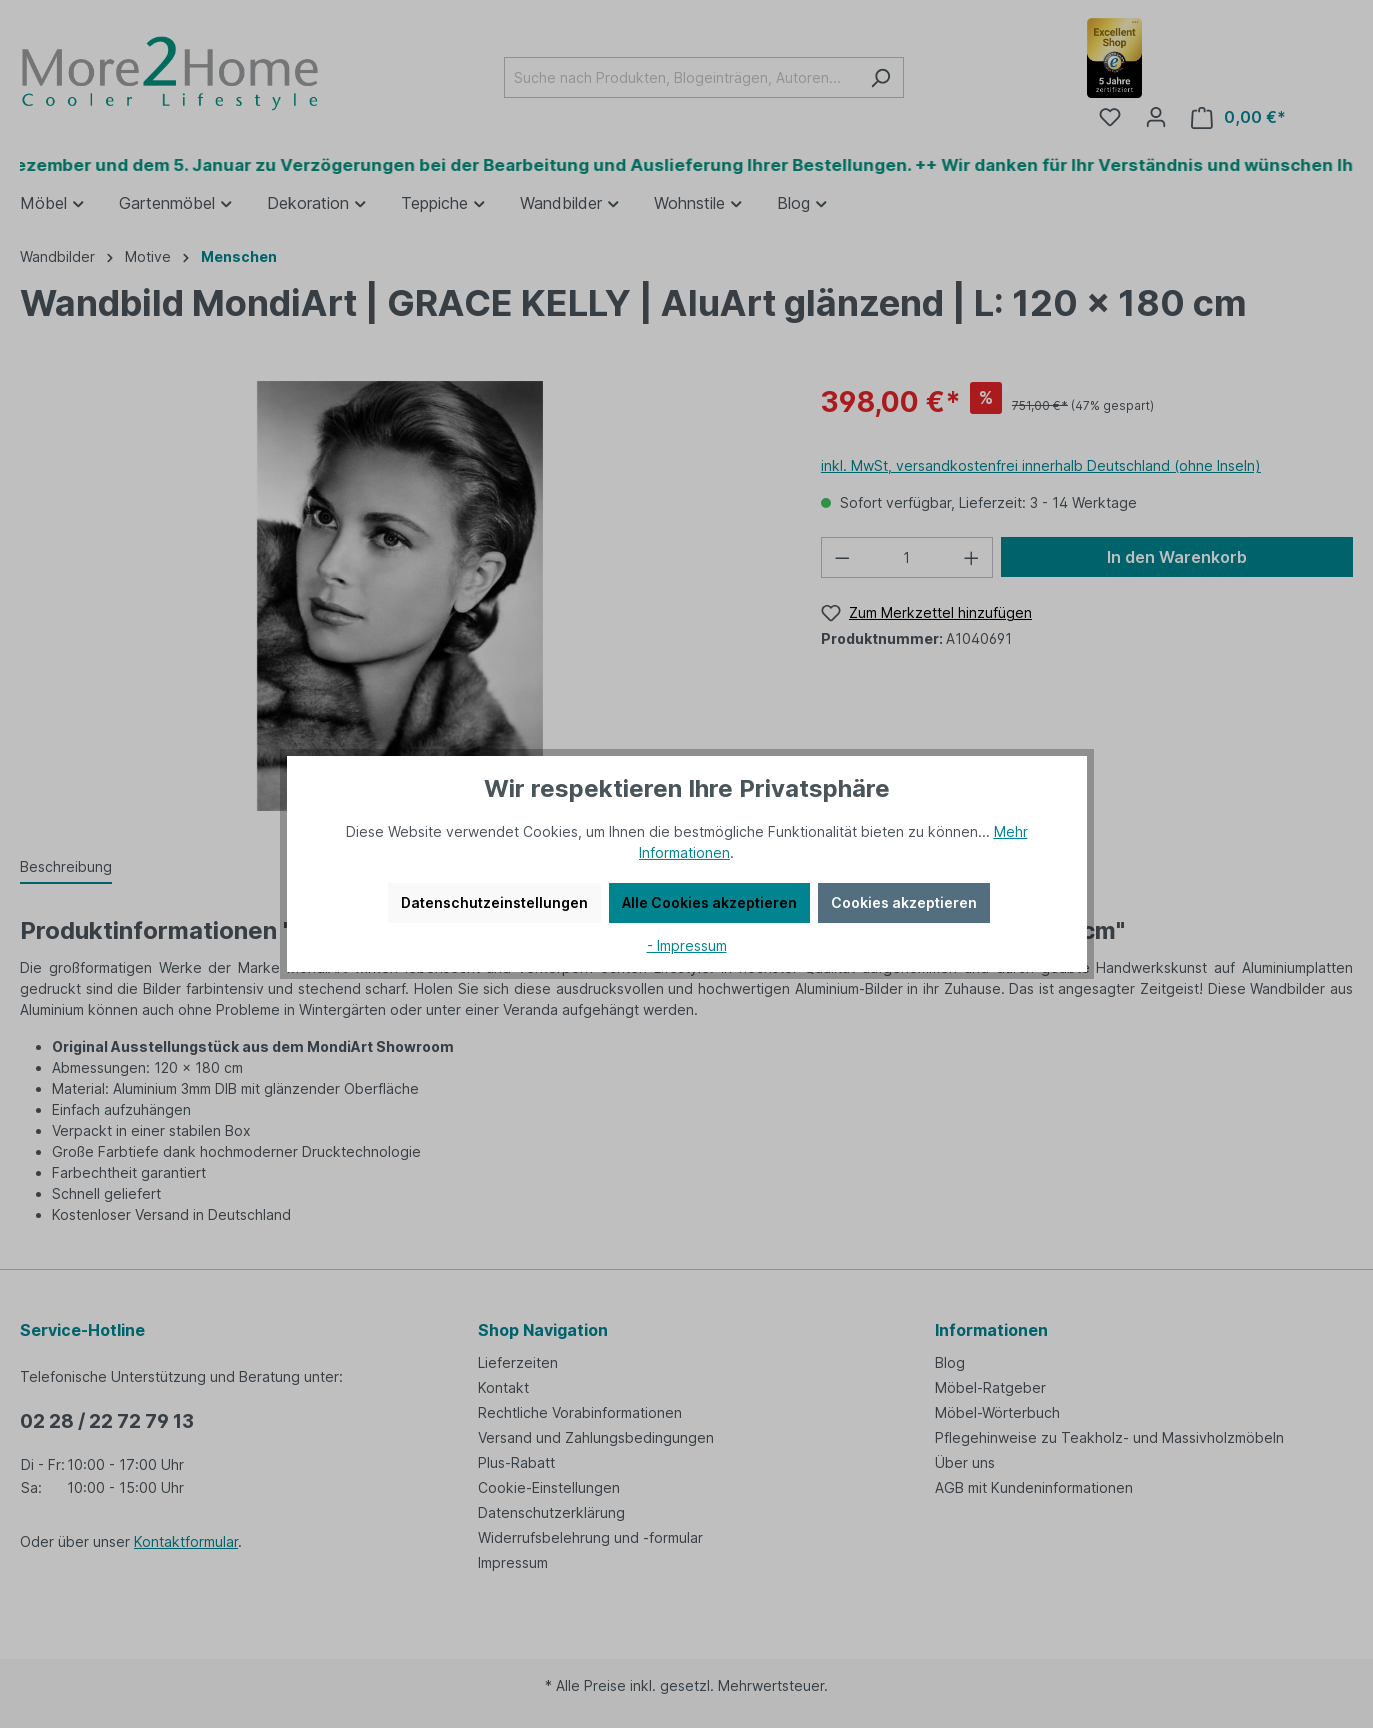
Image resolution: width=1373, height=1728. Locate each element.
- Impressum (687, 945)
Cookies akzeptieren (904, 902)
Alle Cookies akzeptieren (709, 902)
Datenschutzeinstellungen (494, 902)
